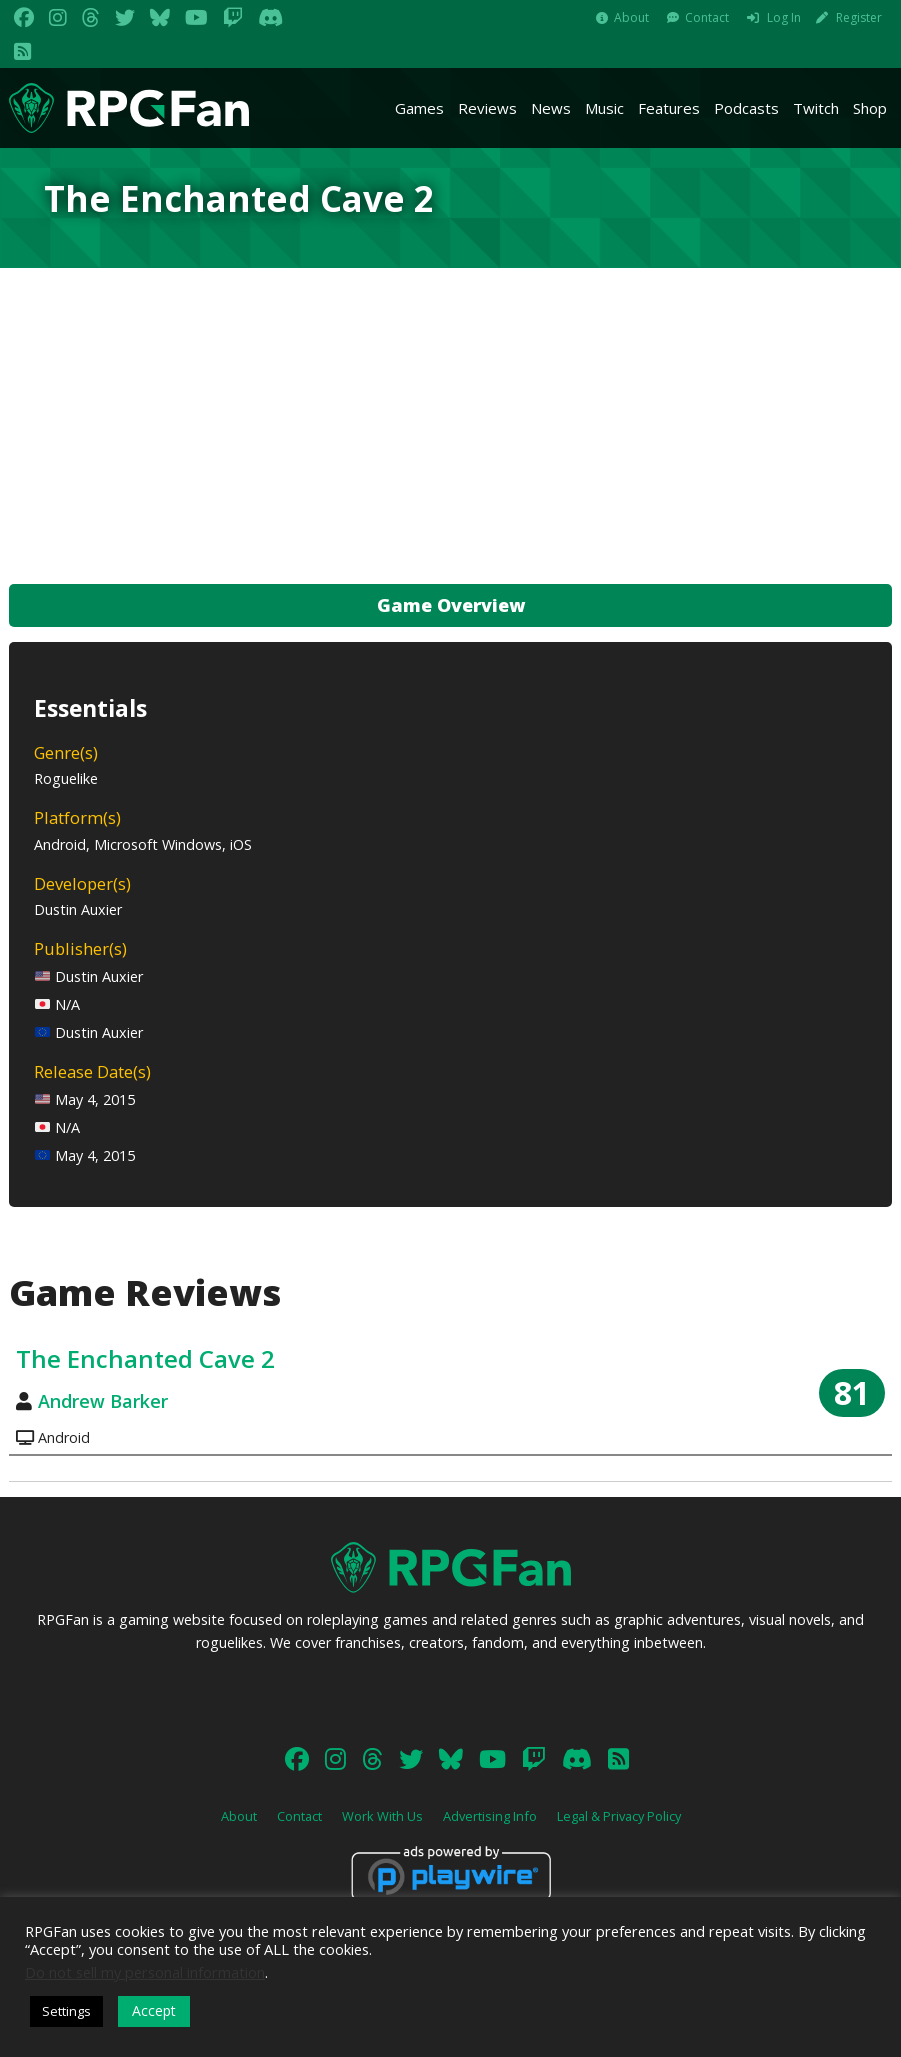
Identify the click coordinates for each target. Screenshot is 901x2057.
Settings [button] (66, 2011)
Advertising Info (490, 1816)
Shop (870, 108)
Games (419, 108)
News (551, 108)
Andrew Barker (103, 1401)
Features (669, 108)
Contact (707, 17)
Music (604, 108)
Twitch (816, 108)
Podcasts (746, 108)
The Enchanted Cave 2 (145, 1358)
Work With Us (382, 1816)
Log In (784, 17)
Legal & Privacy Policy (619, 1816)
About (631, 17)
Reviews (487, 108)
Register (859, 17)
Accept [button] (154, 2010)
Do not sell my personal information (145, 1972)
